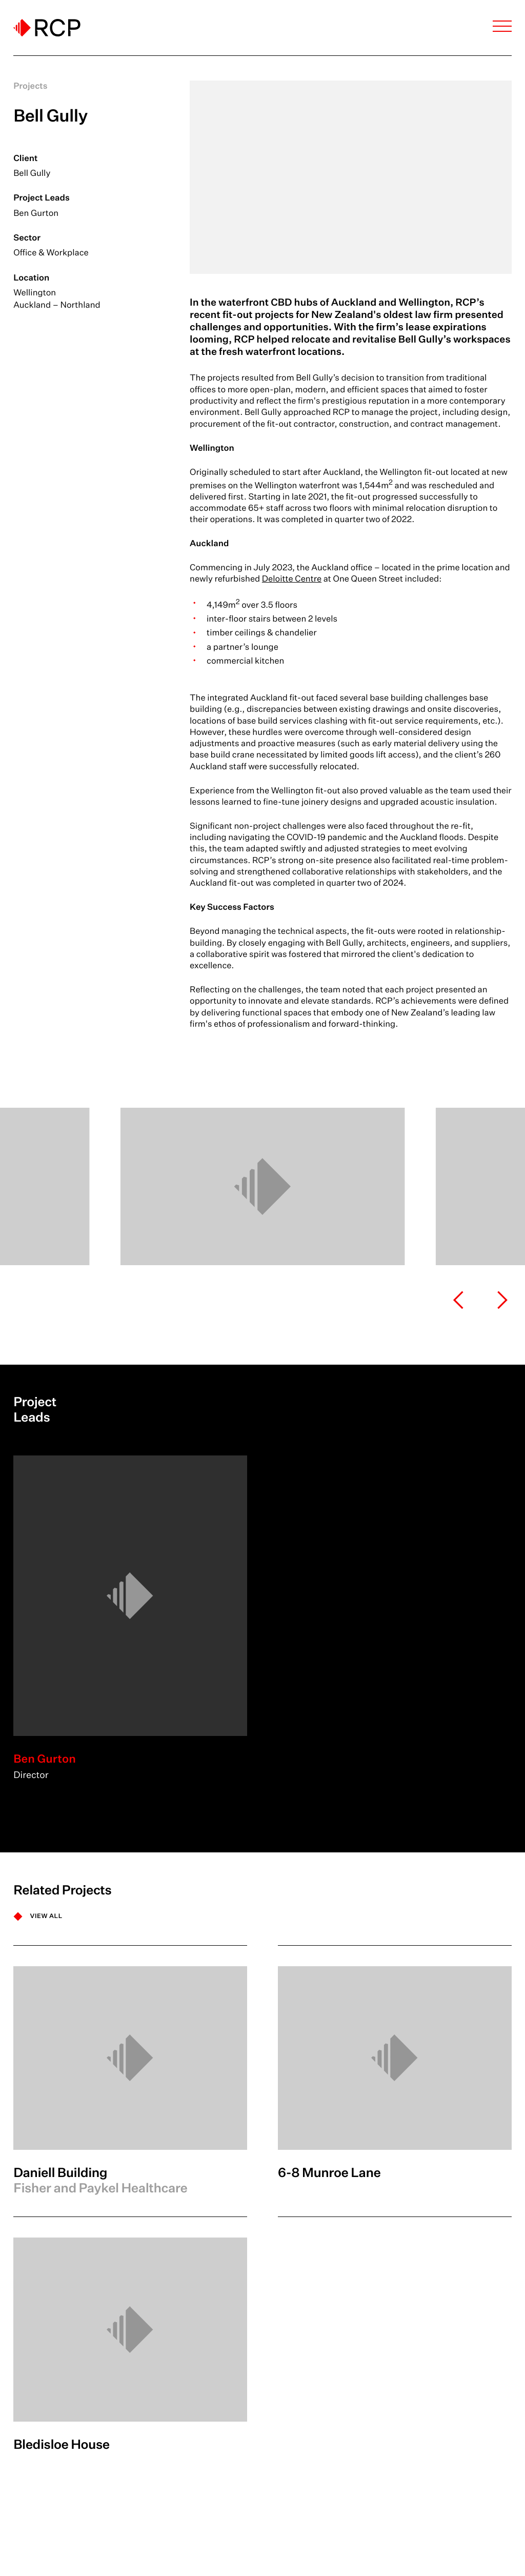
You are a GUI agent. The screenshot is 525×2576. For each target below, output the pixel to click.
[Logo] (46, 27)
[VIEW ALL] (38, 1916)
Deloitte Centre (291, 578)
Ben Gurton (35, 213)
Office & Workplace (51, 252)
